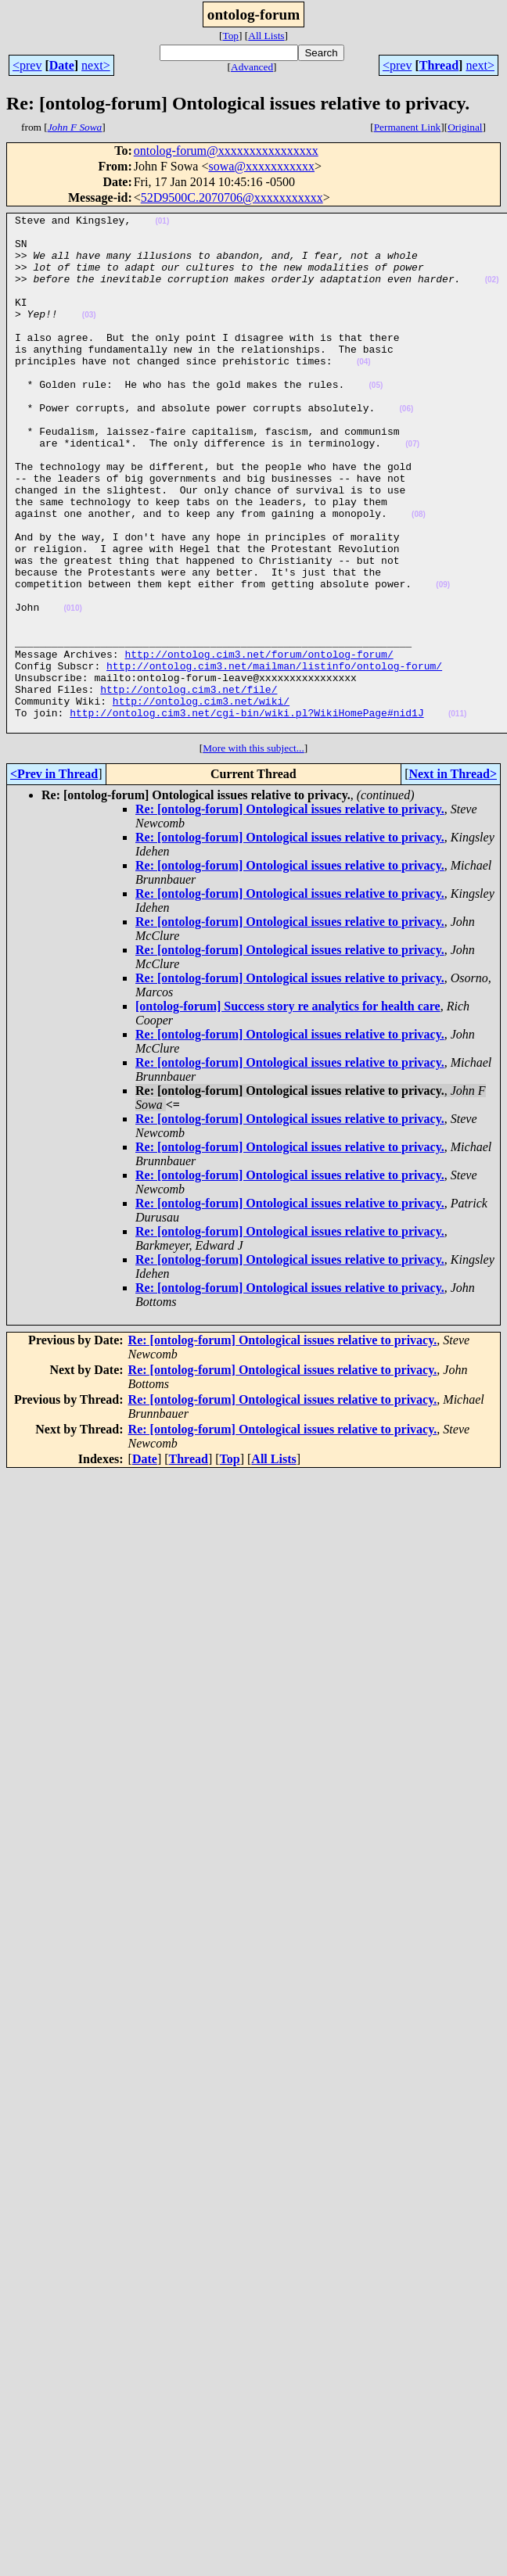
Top (230, 35)
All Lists (266, 35)
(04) (364, 392)
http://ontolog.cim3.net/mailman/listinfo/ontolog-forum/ (274, 757)
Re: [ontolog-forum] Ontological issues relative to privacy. (289, 912)
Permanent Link (407, 127)
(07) (412, 490)
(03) (89, 336)
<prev (27, 65)
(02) (492, 293)
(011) (457, 814)
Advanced (252, 67)
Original (465, 127)
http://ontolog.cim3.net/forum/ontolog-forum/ (258, 743)
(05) (376, 420)
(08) (419, 575)
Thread (438, 65)
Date (61, 65)
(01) (162, 223)
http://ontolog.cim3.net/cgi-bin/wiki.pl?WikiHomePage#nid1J (246, 813)
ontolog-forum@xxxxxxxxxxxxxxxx (226, 150)
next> (95, 65)
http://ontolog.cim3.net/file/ (188, 785)
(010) (72, 687)
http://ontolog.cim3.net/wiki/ (201, 799)
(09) (443, 659)
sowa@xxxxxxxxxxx (261, 166)
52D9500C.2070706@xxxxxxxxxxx (232, 197)
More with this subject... (253, 851)
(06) (406, 448)
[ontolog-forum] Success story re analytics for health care (287, 1109)
